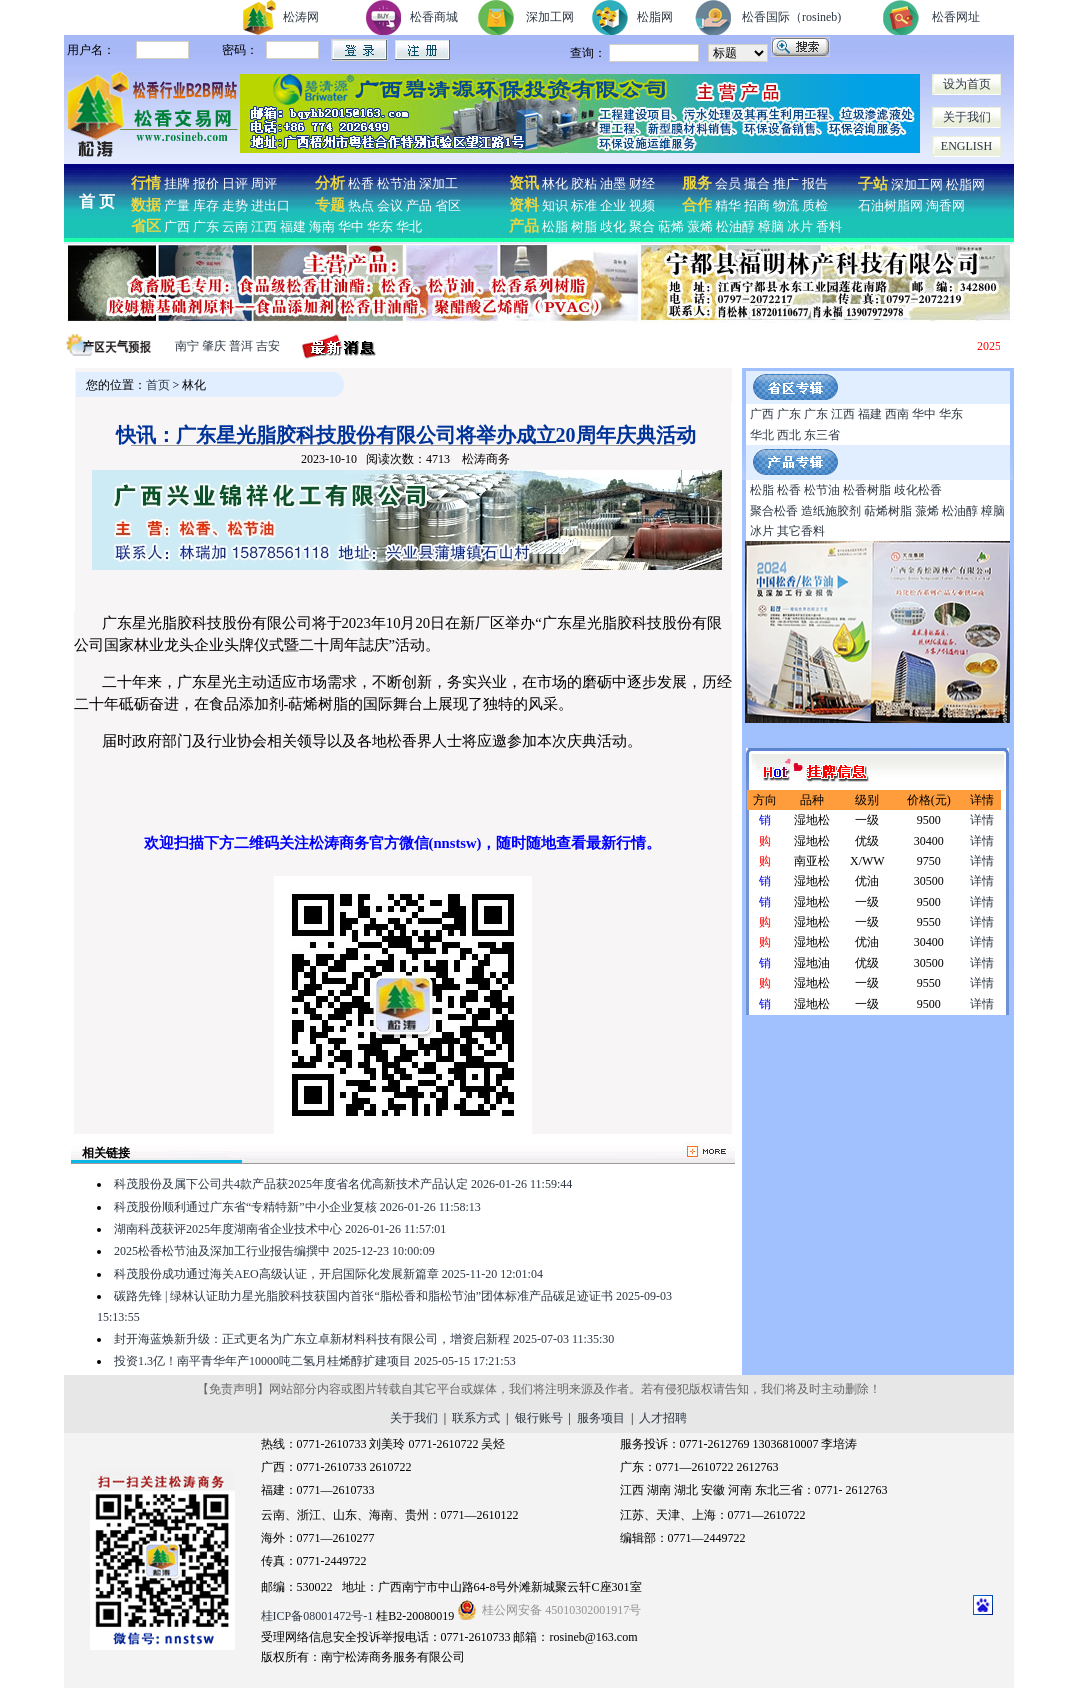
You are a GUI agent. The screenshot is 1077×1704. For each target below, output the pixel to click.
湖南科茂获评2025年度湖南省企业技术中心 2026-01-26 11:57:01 (280, 1229)
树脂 (584, 226)
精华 (728, 205)
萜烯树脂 (888, 511)
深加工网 (550, 17)
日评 (235, 183)
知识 (555, 205)
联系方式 (476, 1418)
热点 (361, 205)
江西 (264, 226)
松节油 (396, 183)
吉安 (268, 346)
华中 (351, 226)
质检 (815, 205)
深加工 (438, 183)
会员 (728, 183)
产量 (177, 205)
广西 (177, 226)
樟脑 (771, 226)
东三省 (822, 435)
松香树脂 (867, 490)
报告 (815, 183)
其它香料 (801, 531)
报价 (206, 183)
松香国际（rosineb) (791, 17)
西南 (897, 414)
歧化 (613, 226)
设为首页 (967, 84)
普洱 (241, 346)
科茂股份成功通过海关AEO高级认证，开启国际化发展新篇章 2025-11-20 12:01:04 (328, 1274)
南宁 (187, 346)
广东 (206, 226)
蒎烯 (700, 226)
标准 (584, 205)
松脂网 (655, 17)
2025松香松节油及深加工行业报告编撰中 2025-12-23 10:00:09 (274, 1251)
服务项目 (601, 1418)
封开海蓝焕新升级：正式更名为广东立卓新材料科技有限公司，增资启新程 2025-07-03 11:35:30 (364, 1339)
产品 (419, 205)
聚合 (642, 226)
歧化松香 (918, 490)
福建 (293, 226)
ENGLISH (966, 146)
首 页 (97, 201)
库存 (206, 205)
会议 (390, 205)
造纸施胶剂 (831, 511)
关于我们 (967, 117)
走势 (235, 205)
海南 (322, 226)
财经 (642, 183)
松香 (359, 183)
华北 (409, 226)
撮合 (757, 183)
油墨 (613, 183)
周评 (264, 183)
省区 (448, 205)
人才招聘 (663, 1418)
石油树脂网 (890, 205)
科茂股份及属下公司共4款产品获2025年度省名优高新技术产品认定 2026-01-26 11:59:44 (343, 1184)
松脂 (555, 226)
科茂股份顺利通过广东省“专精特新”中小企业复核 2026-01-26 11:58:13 (297, 1207)
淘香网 (944, 205)
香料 (829, 226)
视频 (642, 205)
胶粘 (584, 183)
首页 (158, 385)
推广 (786, 183)
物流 (786, 205)
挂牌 (177, 183)
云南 (235, 226)
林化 (555, 183)
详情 (982, 820)
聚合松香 (774, 511)
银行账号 (539, 1418)
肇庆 (214, 346)
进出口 (270, 205)
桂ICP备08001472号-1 (317, 1616)
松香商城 (434, 17)
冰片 (800, 226)
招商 (757, 205)
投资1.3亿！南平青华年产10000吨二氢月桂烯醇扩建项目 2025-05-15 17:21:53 (315, 1361)
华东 (380, 226)
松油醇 (735, 226)
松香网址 (956, 17)
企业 (613, 205)
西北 (789, 435)
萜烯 (671, 226)
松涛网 (301, 17)
